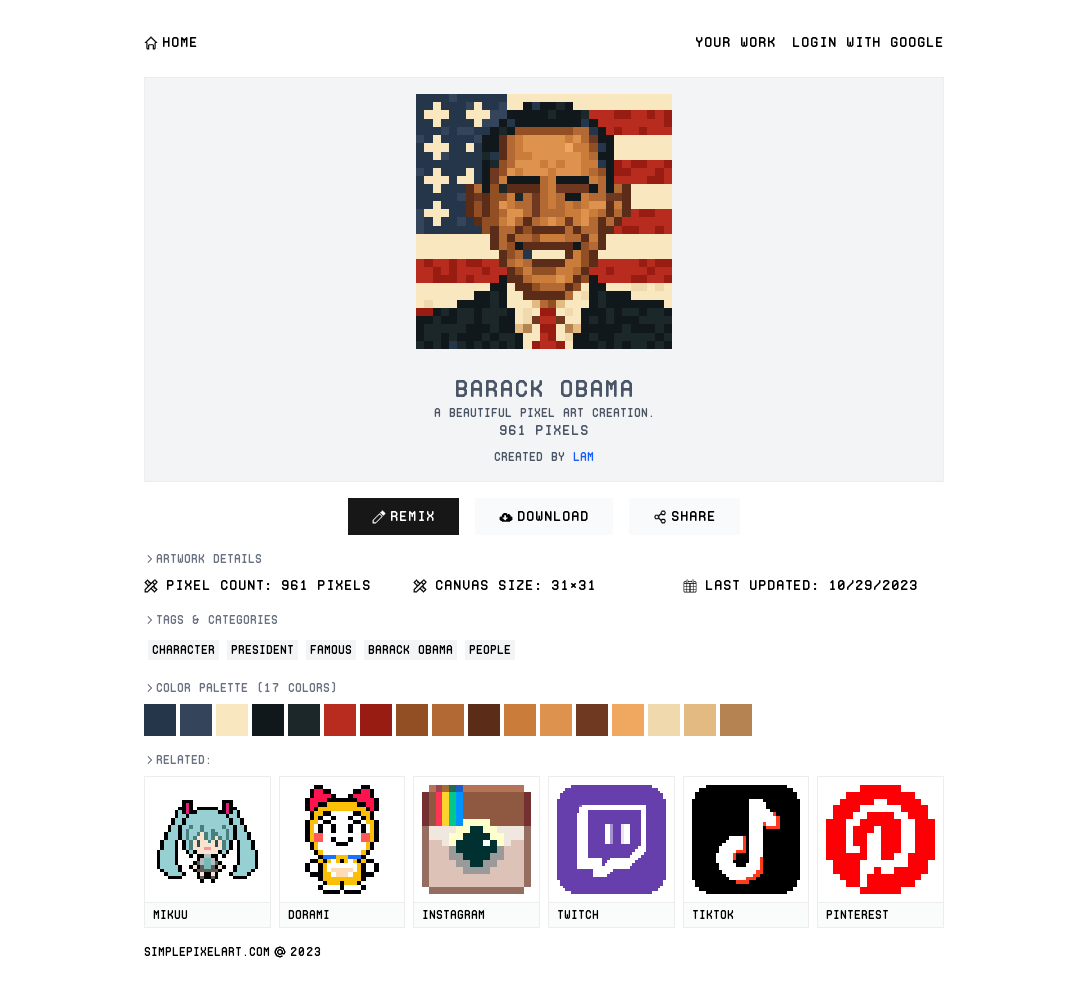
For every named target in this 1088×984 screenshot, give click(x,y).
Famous (331, 649)
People (490, 649)
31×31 (573, 585)
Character (183, 649)
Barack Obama (410, 649)
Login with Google (868, 42)
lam (583, 456)
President (262, 649)
